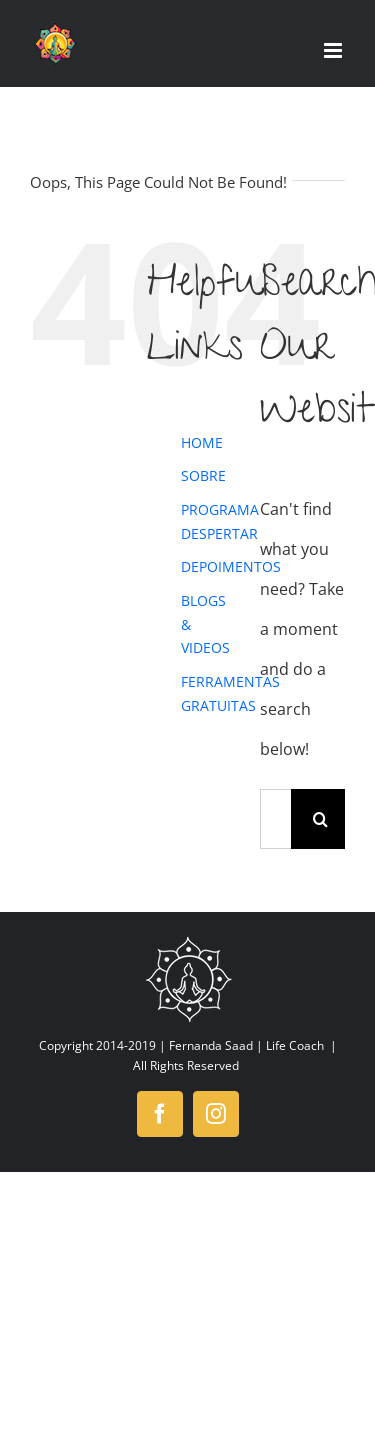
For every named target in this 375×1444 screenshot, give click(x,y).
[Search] (321, 819)
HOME (202, 442)
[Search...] (275, 819)
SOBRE (203, 475)
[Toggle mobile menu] (334, 50)
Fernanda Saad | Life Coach (246, 1045)
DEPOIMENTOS (231, 566)
